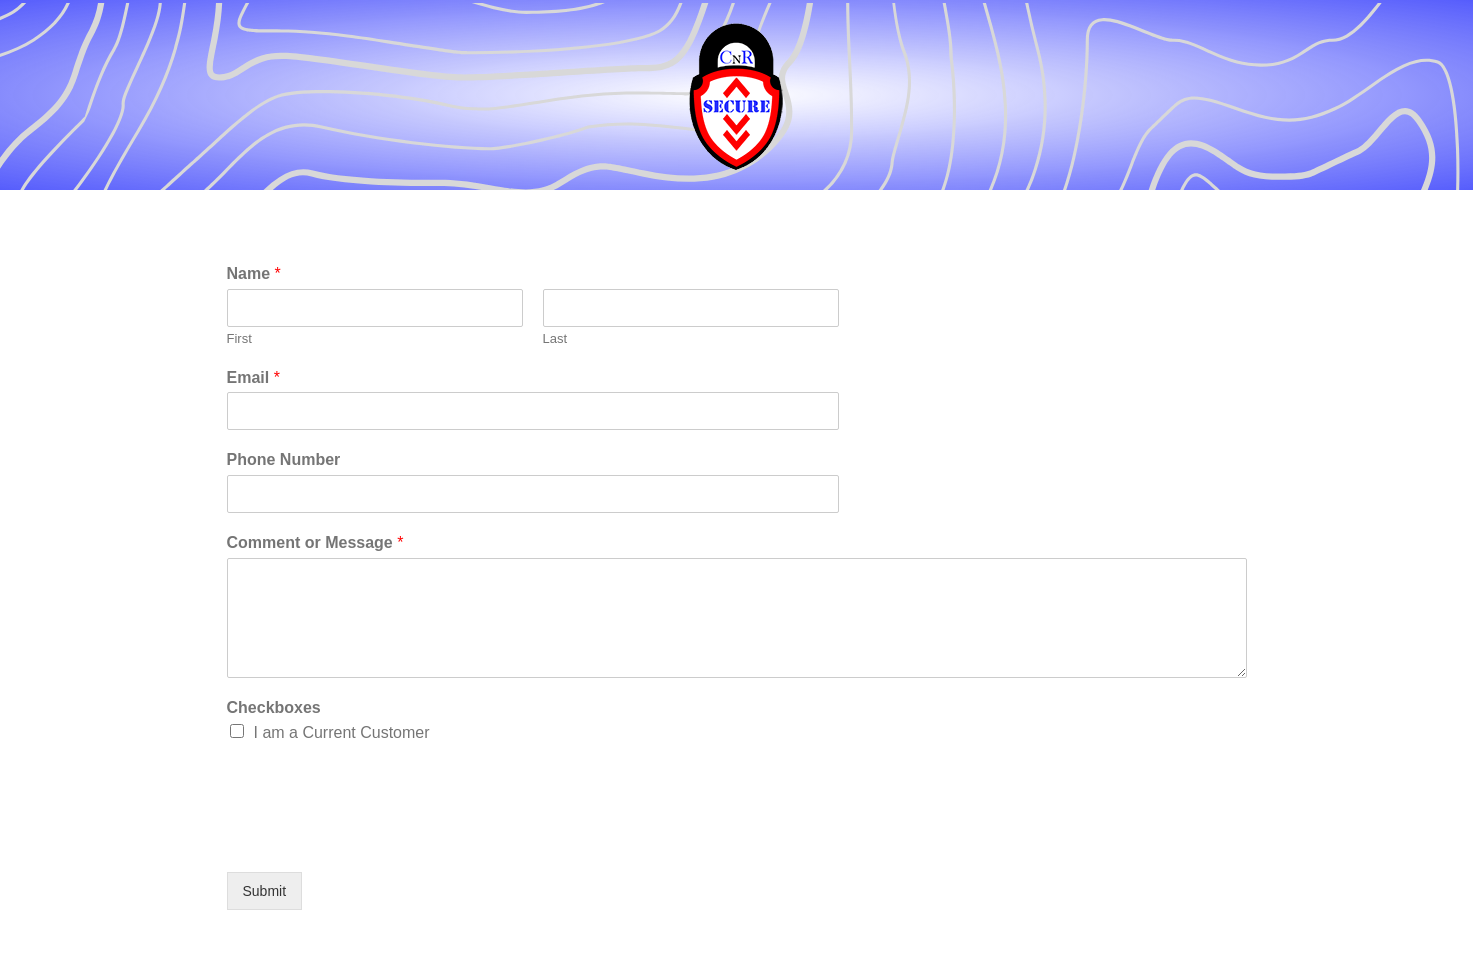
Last (555, 338)
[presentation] (379, 839)
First (239, 338)
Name (254, 273)
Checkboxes (274, 707)
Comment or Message (315, 542)
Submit (265, 891)
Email (253, 377)
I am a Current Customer (342, 732)
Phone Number (284, 459)
